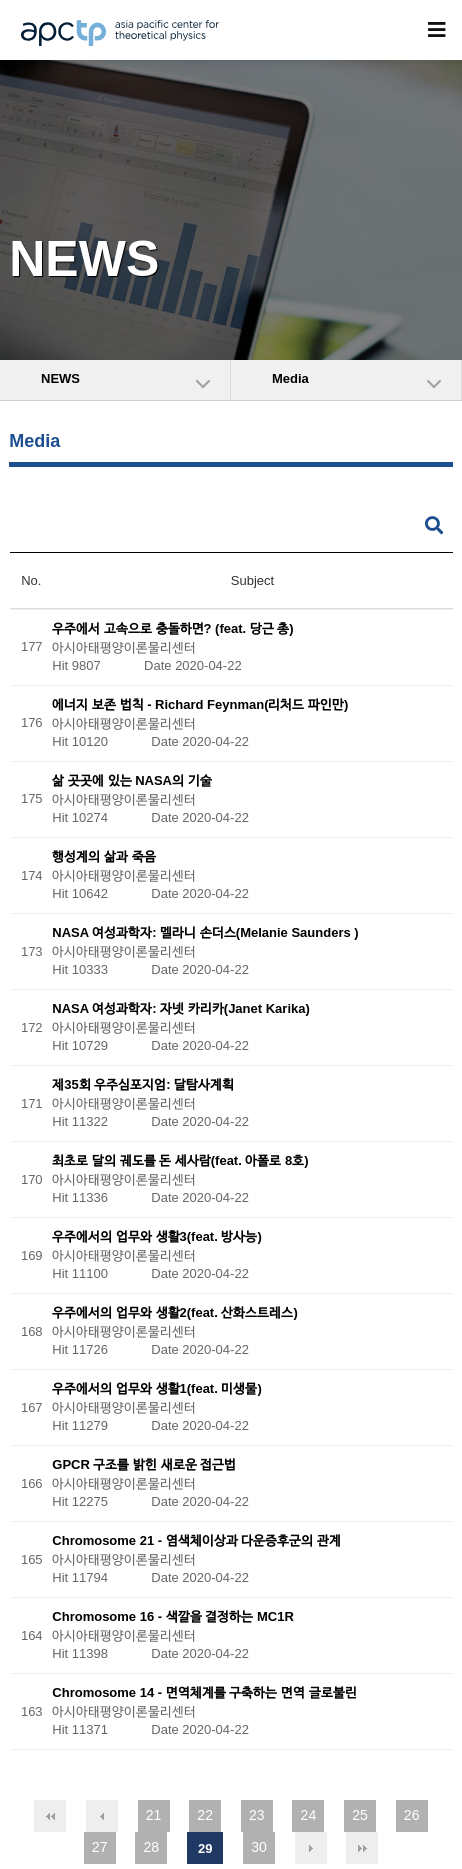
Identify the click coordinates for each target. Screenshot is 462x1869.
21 (154, 1815)
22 (205, 1815)
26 (412, 1815)
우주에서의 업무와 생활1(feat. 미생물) (156, 1389)
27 (100, 1847)
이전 (102, 1816)
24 (309, 1815)
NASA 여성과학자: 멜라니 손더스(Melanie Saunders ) (205, 933)
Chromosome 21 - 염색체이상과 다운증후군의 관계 (196, 1541)
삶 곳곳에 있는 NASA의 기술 (131, 781)
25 (360, 1815)
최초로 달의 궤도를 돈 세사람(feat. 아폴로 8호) (180, 1161)
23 (257, 1815)
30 (259, 1847)
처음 (50, 1816)
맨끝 (362, 1848)
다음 (311, 1848)
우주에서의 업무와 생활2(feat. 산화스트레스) (174, 1313)
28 (151, 1847)
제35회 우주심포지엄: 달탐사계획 (143, 1085)
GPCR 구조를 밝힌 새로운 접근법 (144, 1465)
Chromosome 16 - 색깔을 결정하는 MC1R (172, 1617)
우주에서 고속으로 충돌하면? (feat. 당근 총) (172, 628)
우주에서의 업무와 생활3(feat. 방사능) (156, 1237)
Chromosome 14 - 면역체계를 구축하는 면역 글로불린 (204, 1693)
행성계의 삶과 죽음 (103, 857)
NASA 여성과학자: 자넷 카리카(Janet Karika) (181, 1009)
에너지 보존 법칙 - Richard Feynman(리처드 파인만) (200, 705)
